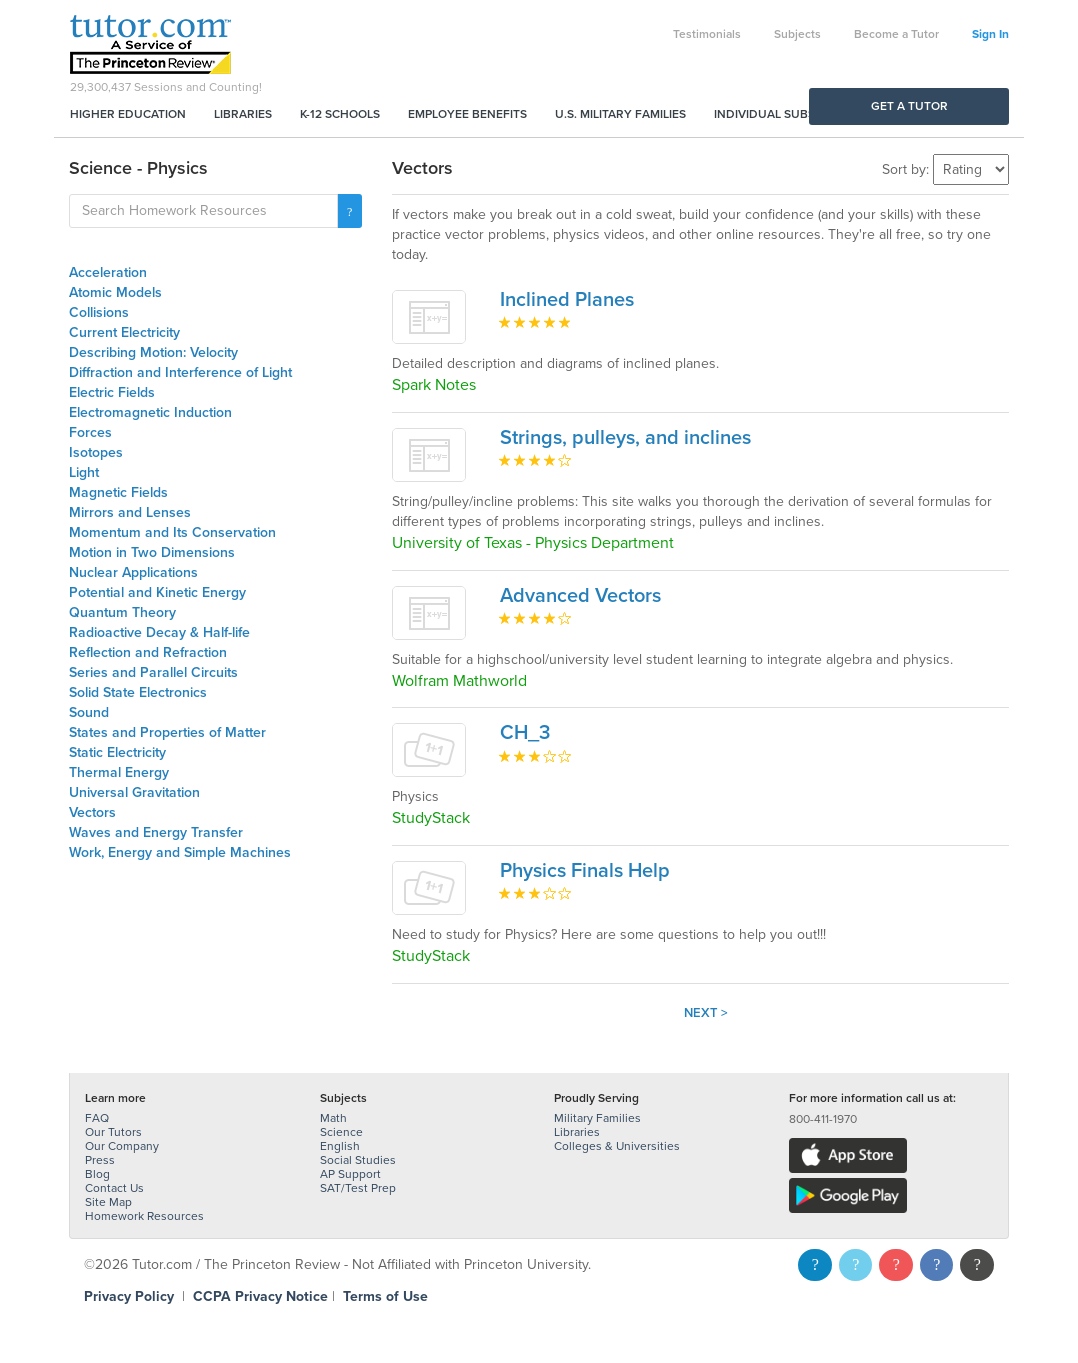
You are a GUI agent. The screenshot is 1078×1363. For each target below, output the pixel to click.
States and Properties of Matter (167, 732)
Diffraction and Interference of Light (180, 372)
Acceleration (108, 272)
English (340, 1146)
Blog (97, 1174)
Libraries (243, 114)
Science (341, 1132)
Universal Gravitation (134, 792)
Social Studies (358, 1160)
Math (333, 1118)
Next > (706, 1013)
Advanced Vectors (580, 596)
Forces (90, 432)
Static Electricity (117, 752)
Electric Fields (112, 392)
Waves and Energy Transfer (156, 832)
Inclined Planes (567, 300)
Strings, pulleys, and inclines (625, 438)
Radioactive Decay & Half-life (159, 632)
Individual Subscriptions (795, 114)
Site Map (108, 1202)
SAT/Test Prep (358, 1188)
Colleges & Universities (617, 1146)
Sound (89, 712)
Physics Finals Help (585, 871)
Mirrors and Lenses (130, 512)
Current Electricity (124, 332)
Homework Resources (144, 1216)
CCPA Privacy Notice (260, 1296)
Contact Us (114, 1188)
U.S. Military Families (620, 114)
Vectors (92, 812)
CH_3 (525, 733)
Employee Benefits (467, 114)
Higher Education (128, 114)
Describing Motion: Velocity (153, 352)
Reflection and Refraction (148, 652)
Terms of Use (385, 1296)
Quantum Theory (122, 612)
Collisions (99, 312)
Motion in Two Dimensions (152, 552)
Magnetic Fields (118, 492)
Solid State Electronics (138, 692)
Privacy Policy (129, 1296)
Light (84, 472)
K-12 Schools (340, 114)
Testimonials (707, 34)
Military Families (597, 1118)
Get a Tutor (909, 106)
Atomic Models (115, 292)
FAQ (97, 1118)
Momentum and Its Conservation (172, 532)
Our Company (122, 1146)
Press (100, 1160)
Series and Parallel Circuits (153, 672)
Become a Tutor (896, 34)
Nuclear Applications (133, 572)
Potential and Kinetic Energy (157, 592)
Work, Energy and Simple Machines (180, 852)
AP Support (350, 1174)
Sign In (990, 34)
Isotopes (96, 452)
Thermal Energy (119, 772)
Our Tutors (113, 1132)
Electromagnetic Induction (150, 412)
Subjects (797, 34)
